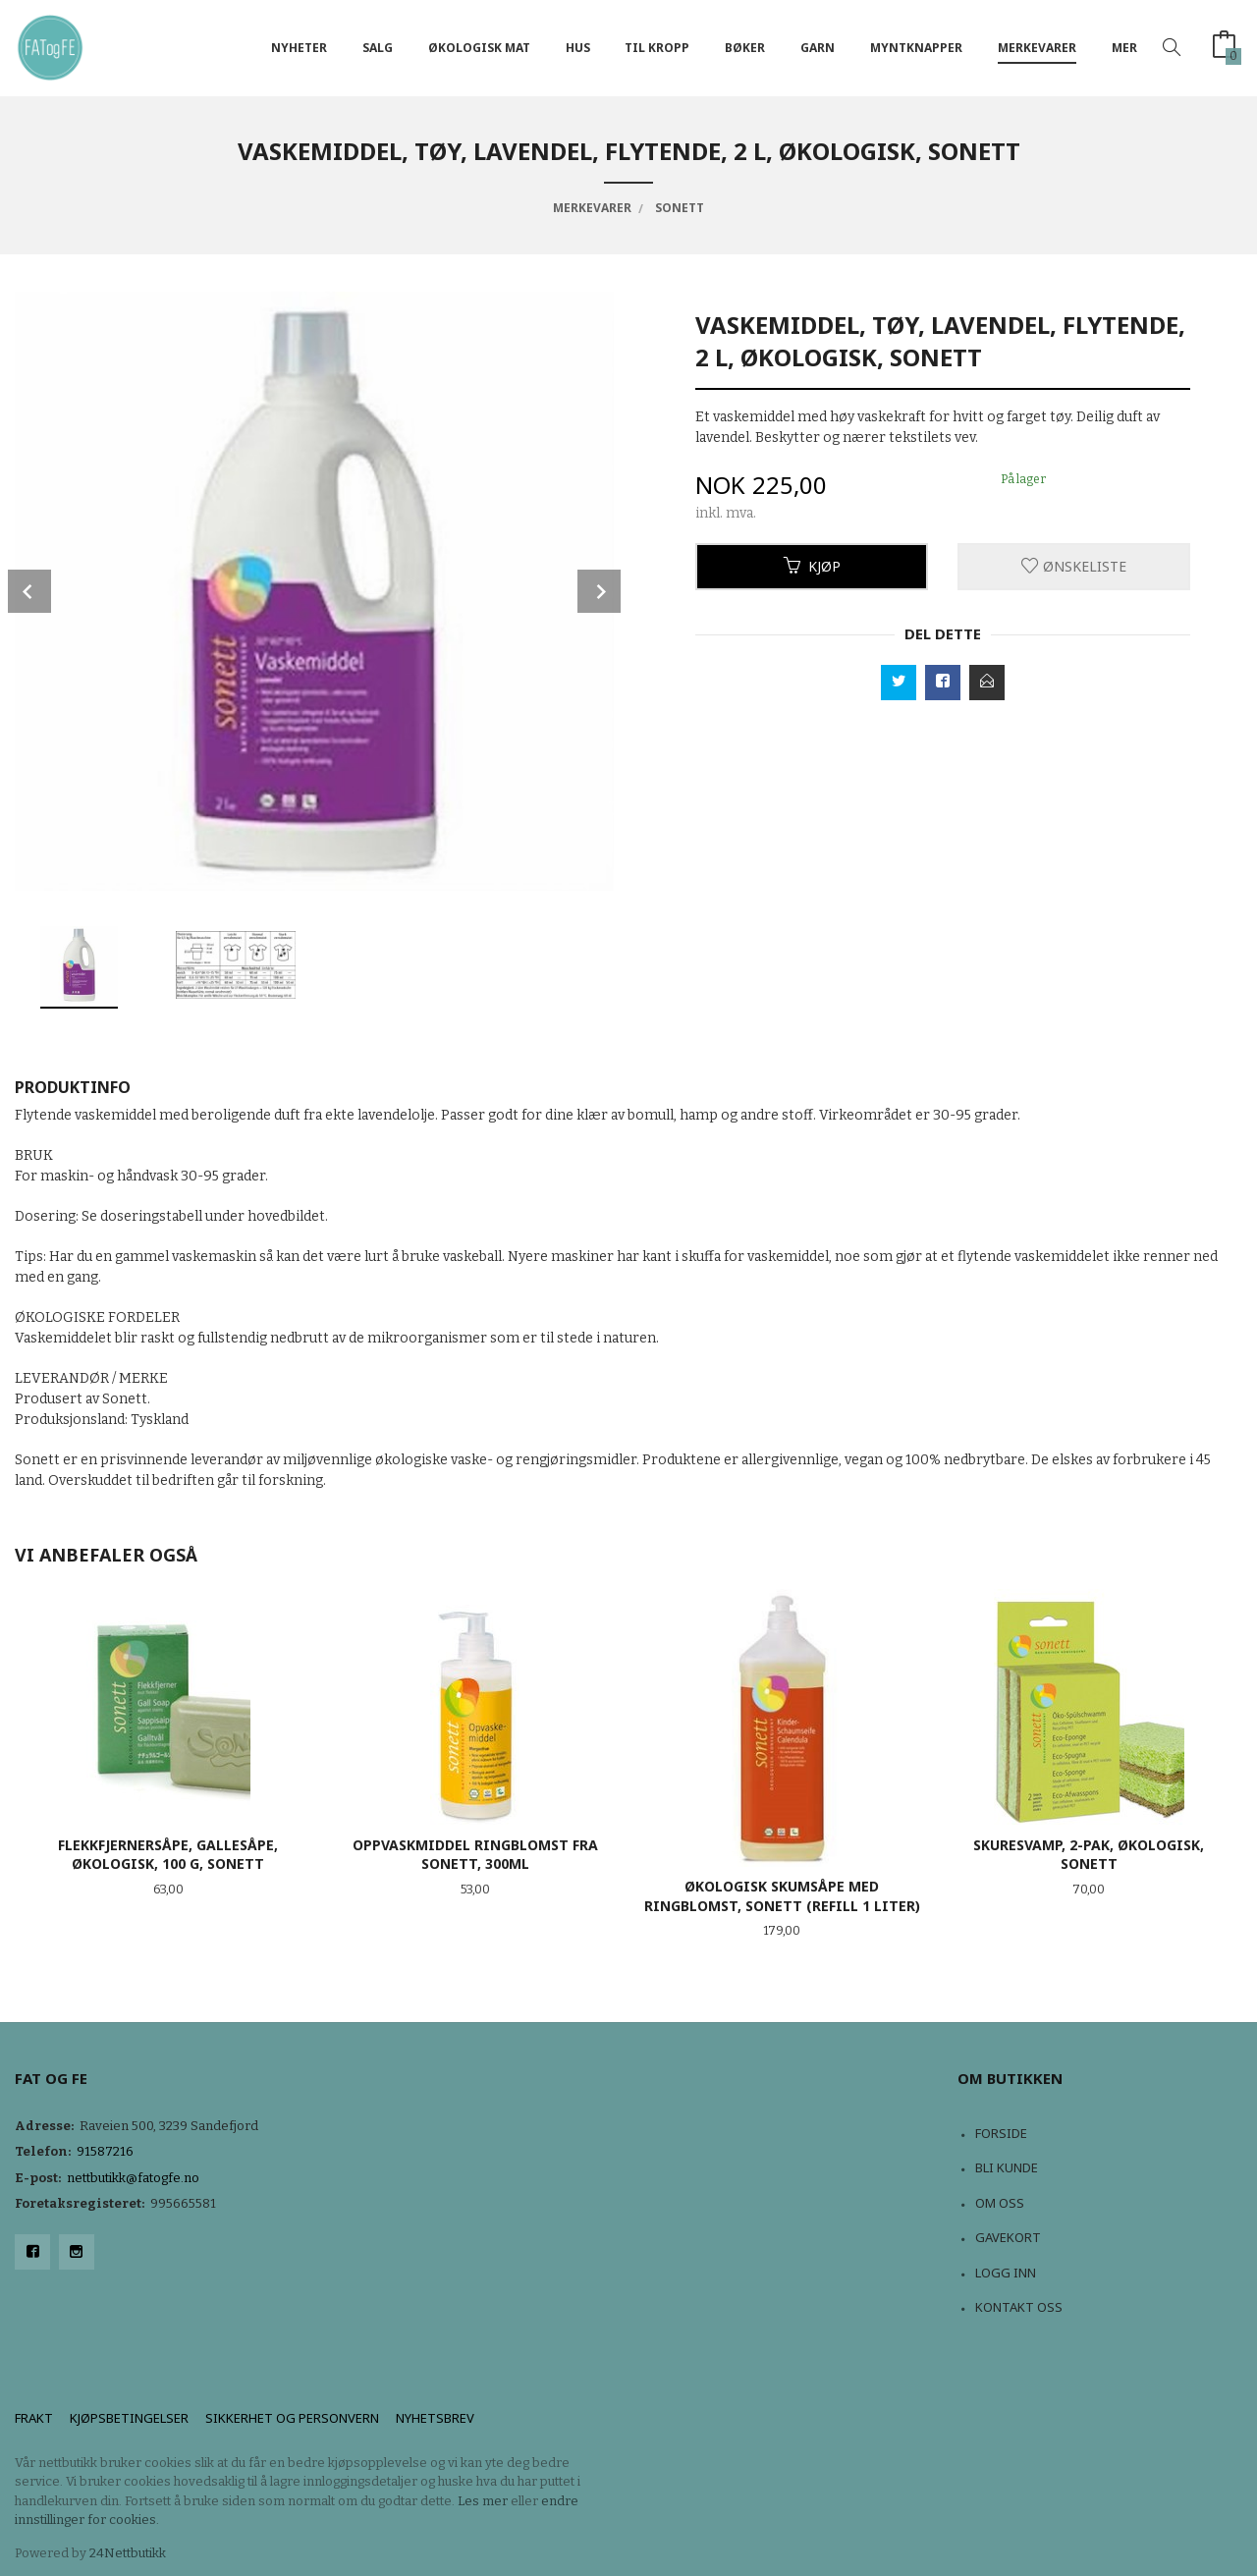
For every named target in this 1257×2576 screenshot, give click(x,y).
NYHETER (299, 47)
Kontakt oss (1019, 2307)
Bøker (745, 47)
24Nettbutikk (127, 2553)
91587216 (105, 2151)
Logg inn (1005, 2272)
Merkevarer (1037, 47)
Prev (29, 591)
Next (599, 591)
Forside (1001, 2133)
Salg (377, 47)
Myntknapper (916, 47)
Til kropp (657, 47)
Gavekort (1008, 2237)
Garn (817, 47)
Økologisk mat (479, 47)
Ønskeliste (1073, 566)
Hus (578, 47)
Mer (1124, 47)
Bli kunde (1006, 2167)
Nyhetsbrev (435, 2418)
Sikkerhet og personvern (292, 2418)
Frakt (34, 2418)
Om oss (999, 2203)
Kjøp (812, 566)
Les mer (483, 2501)
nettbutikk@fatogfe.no (133, 2177)
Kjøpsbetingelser (129, 2418)
